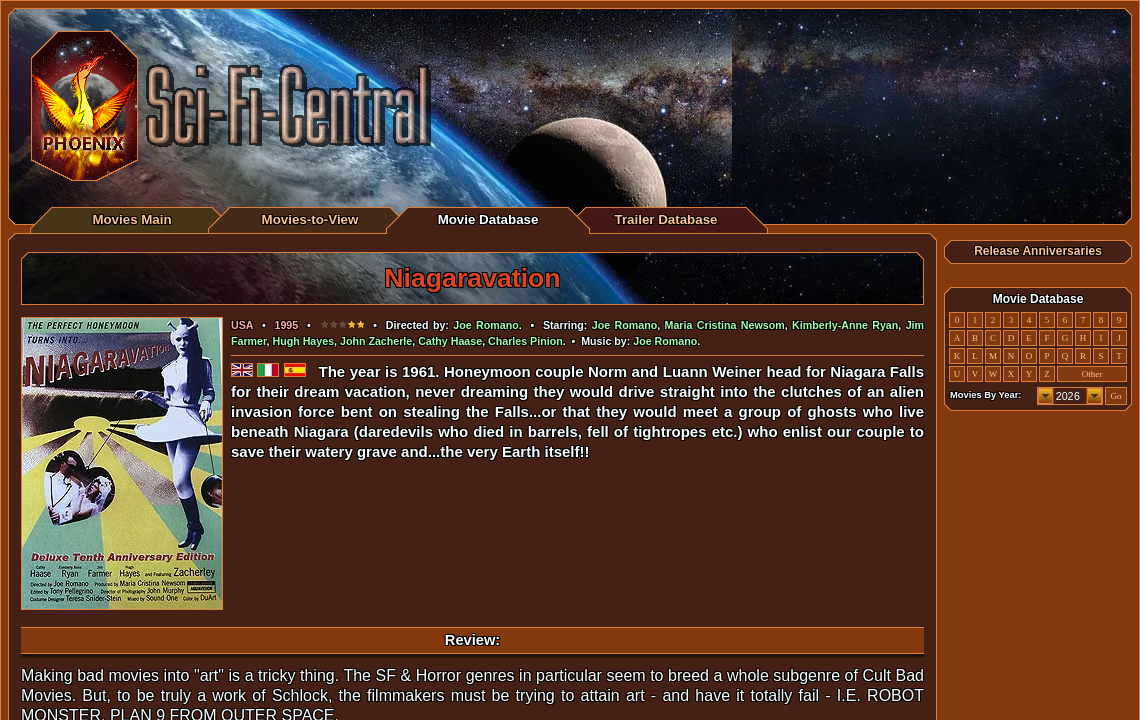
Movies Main (131, 219)
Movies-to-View (310, 219)
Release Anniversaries (1038, 251)
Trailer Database (666, 219)
